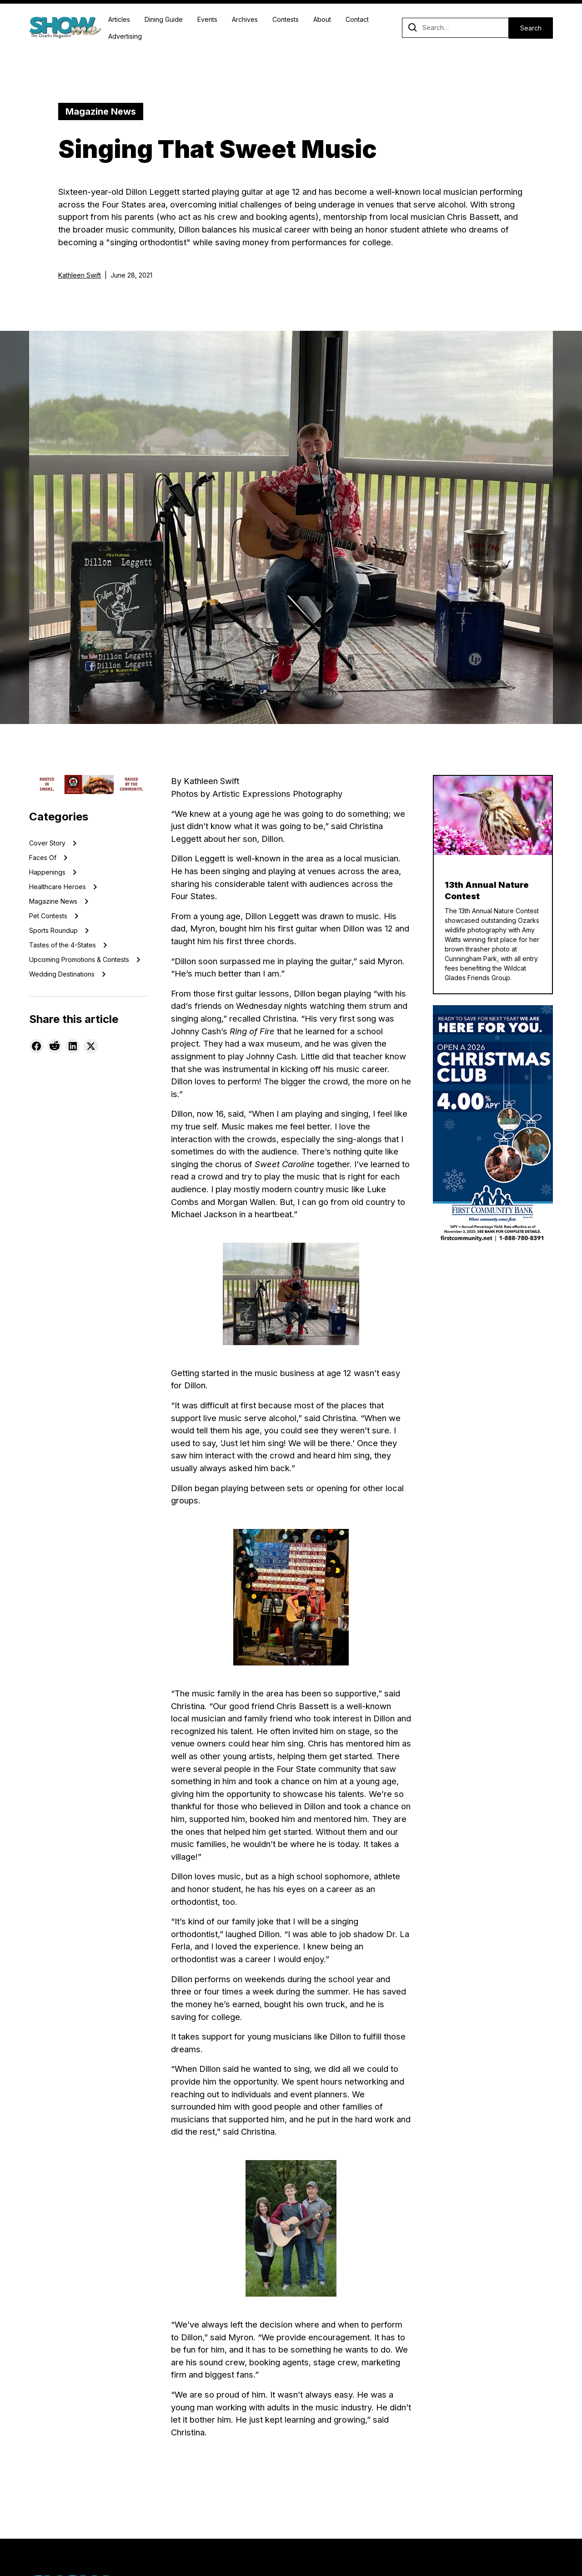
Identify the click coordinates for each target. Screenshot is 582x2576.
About (322, 19)
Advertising (125, 36)
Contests (285, 19)
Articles (119, 19)
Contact (357, 19)
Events (207, 19)
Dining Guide (164, 19)
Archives (245, 19)
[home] (65, 28)
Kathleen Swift (79, 275)
